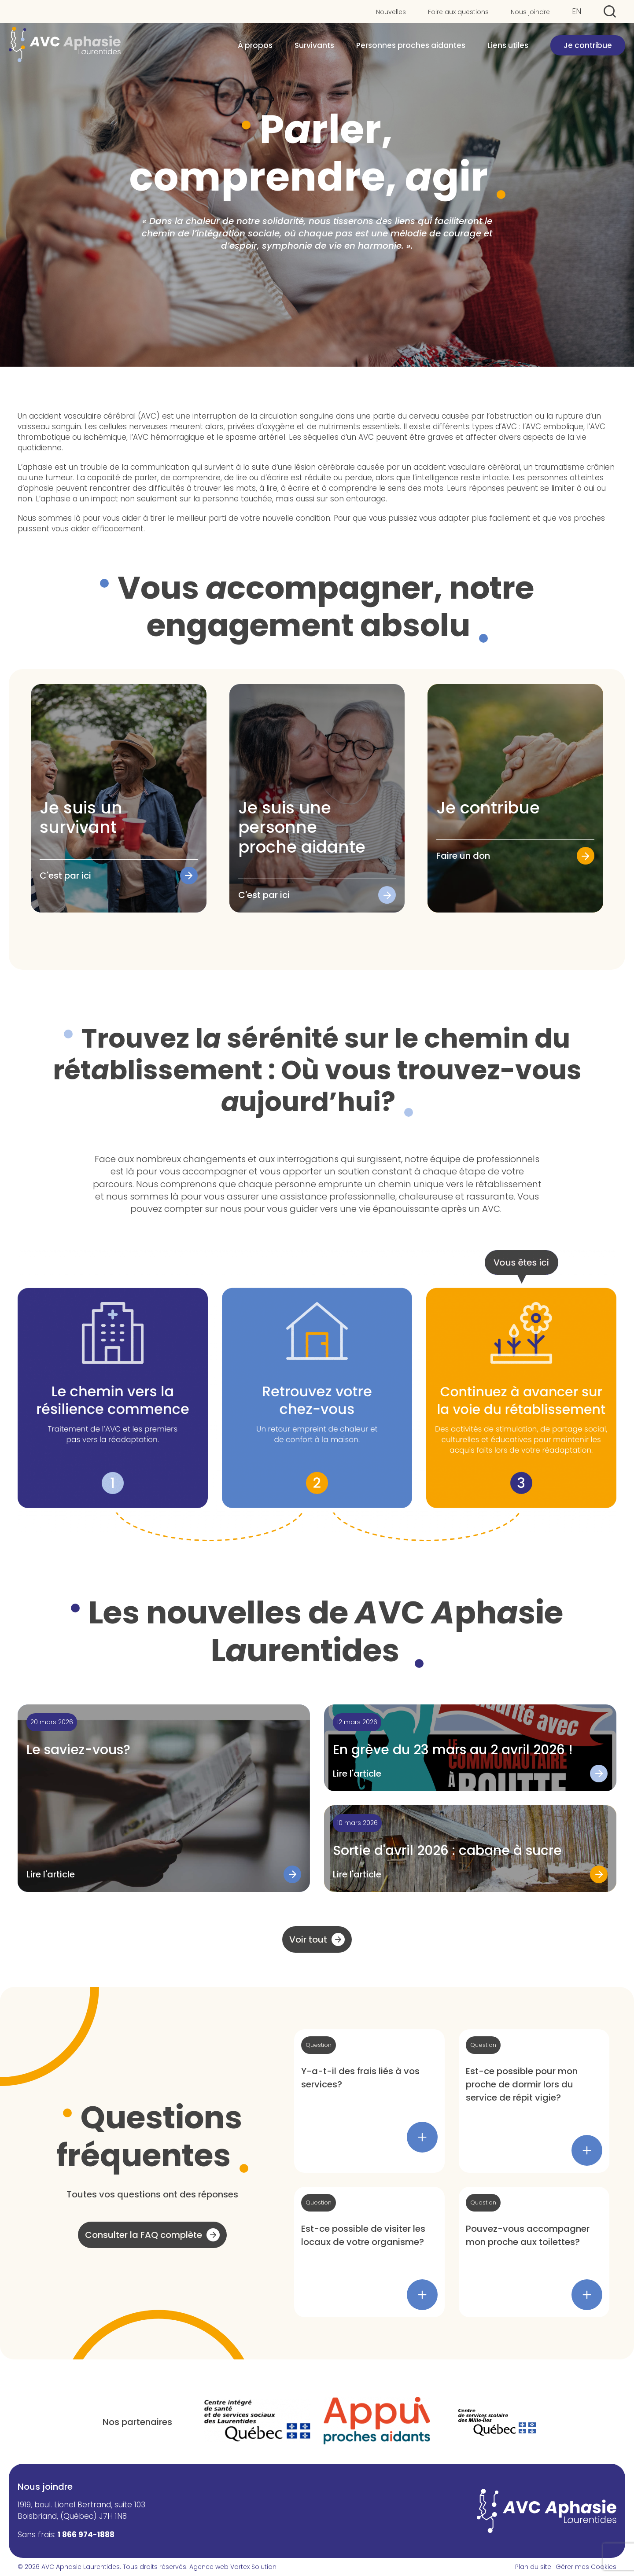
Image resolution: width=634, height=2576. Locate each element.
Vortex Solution (253, 2566)
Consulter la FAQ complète (143, 2235)
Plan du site (533, 2566)
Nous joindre (530, 11)
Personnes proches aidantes (410, 49)
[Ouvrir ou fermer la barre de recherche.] (609, 11)
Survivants (314, 49)
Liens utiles (507, 49)
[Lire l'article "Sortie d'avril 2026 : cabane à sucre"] (470, 1848)
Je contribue (588, 49)
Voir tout (308, 1939)
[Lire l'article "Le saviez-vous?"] (164, 1798)
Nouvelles (391, 11)
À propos (255, 49)
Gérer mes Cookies (586, 2566)
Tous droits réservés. (155, 2566)
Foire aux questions (458, 11)
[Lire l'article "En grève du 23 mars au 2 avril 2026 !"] (470, 1747)
